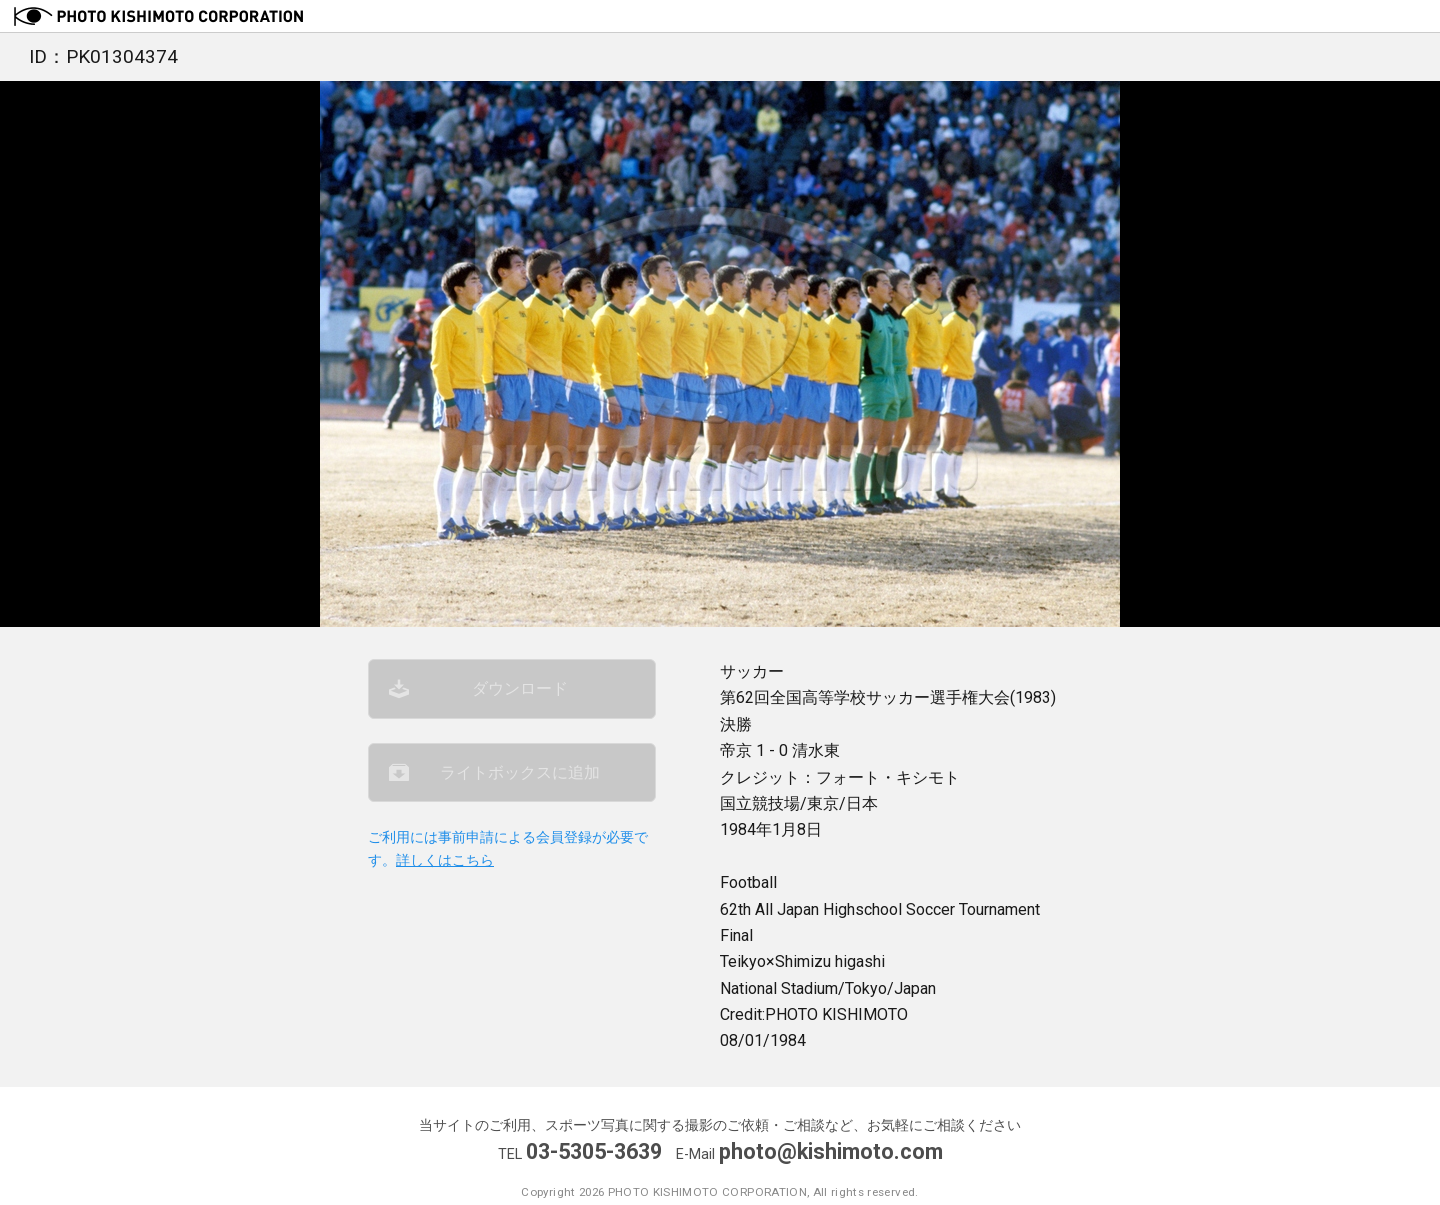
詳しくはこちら (445, 860)
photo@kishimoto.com (831, 1151)
